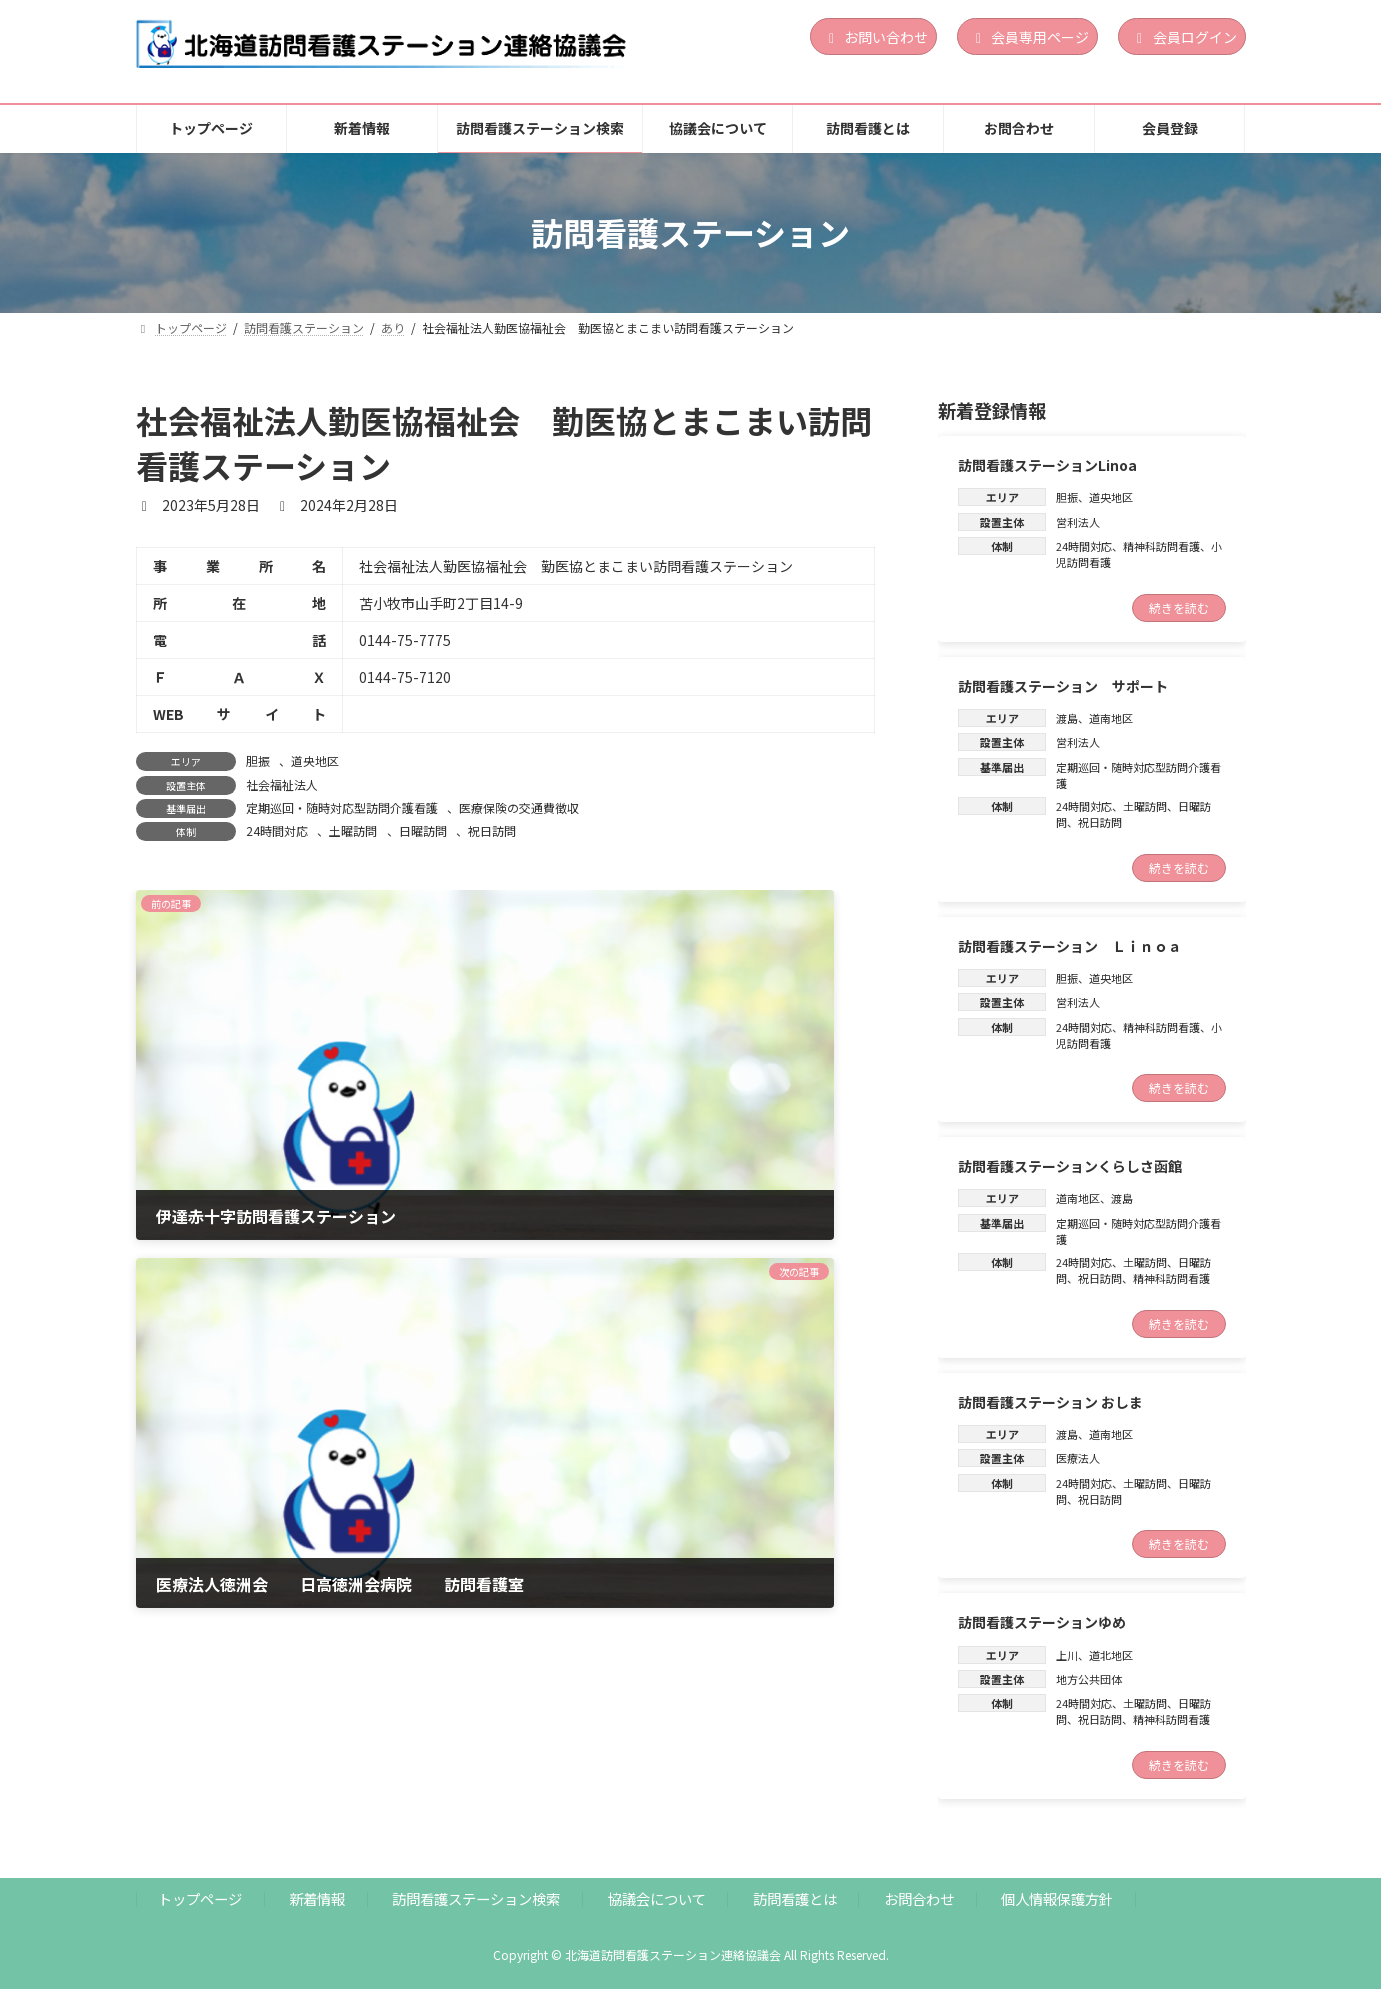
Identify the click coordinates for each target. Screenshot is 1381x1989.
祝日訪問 (492, 830)
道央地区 (315, 760)
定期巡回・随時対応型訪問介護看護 (342, 807)
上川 (1067, 1654)
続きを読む (1179, 606)
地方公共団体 (1089, 1679)
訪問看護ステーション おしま (1050, 1402)
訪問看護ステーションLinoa (1047, 465)
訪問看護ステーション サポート (1063, 685)
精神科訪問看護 (1161, 546)
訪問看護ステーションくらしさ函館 (1070, 1166)
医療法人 (1078, 1458)
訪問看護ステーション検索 (476, 1898)
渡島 (1067, 718)
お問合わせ (919, 1898)
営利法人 (1078, 522)
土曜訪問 (353, 830)
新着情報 (317, 1898)
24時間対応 (277, 830)
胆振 (258, 760)
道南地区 (1111, 718)
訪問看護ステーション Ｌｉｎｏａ (1070, 945)
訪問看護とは (795, 1898)
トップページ (200, 1898)
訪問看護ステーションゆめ (1042, 1622)
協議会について (657, 1898)
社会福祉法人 (282, 784)
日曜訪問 (423, 830)
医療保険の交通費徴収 (519, 807)
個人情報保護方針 (1057, 1898)
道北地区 (1111, 1654)
